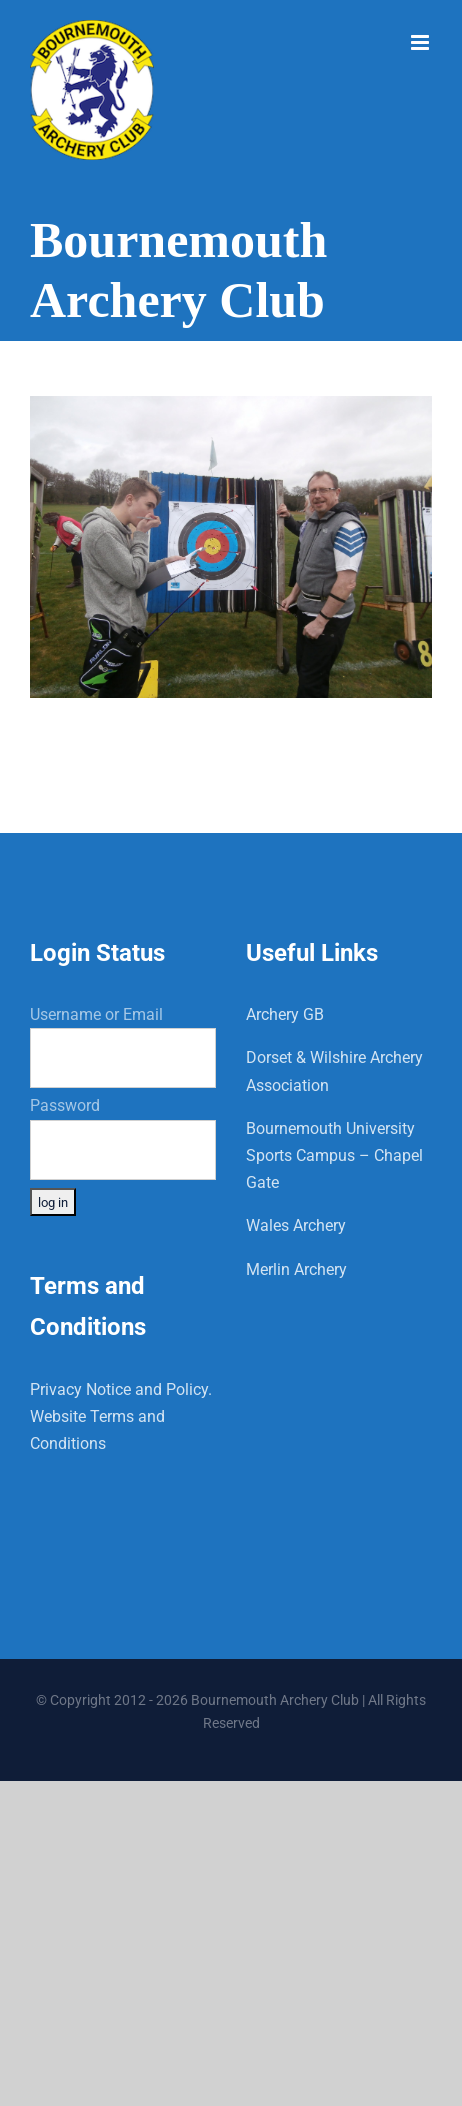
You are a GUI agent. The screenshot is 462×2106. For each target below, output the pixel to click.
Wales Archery (296, 1225)
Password (65, 1105)
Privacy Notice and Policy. (121, 1389)
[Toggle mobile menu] (421, 42)
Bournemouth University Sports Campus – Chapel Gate (334, 1155)
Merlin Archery (296, 1269)
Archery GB (285, 1014)
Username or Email (96, 1014)
